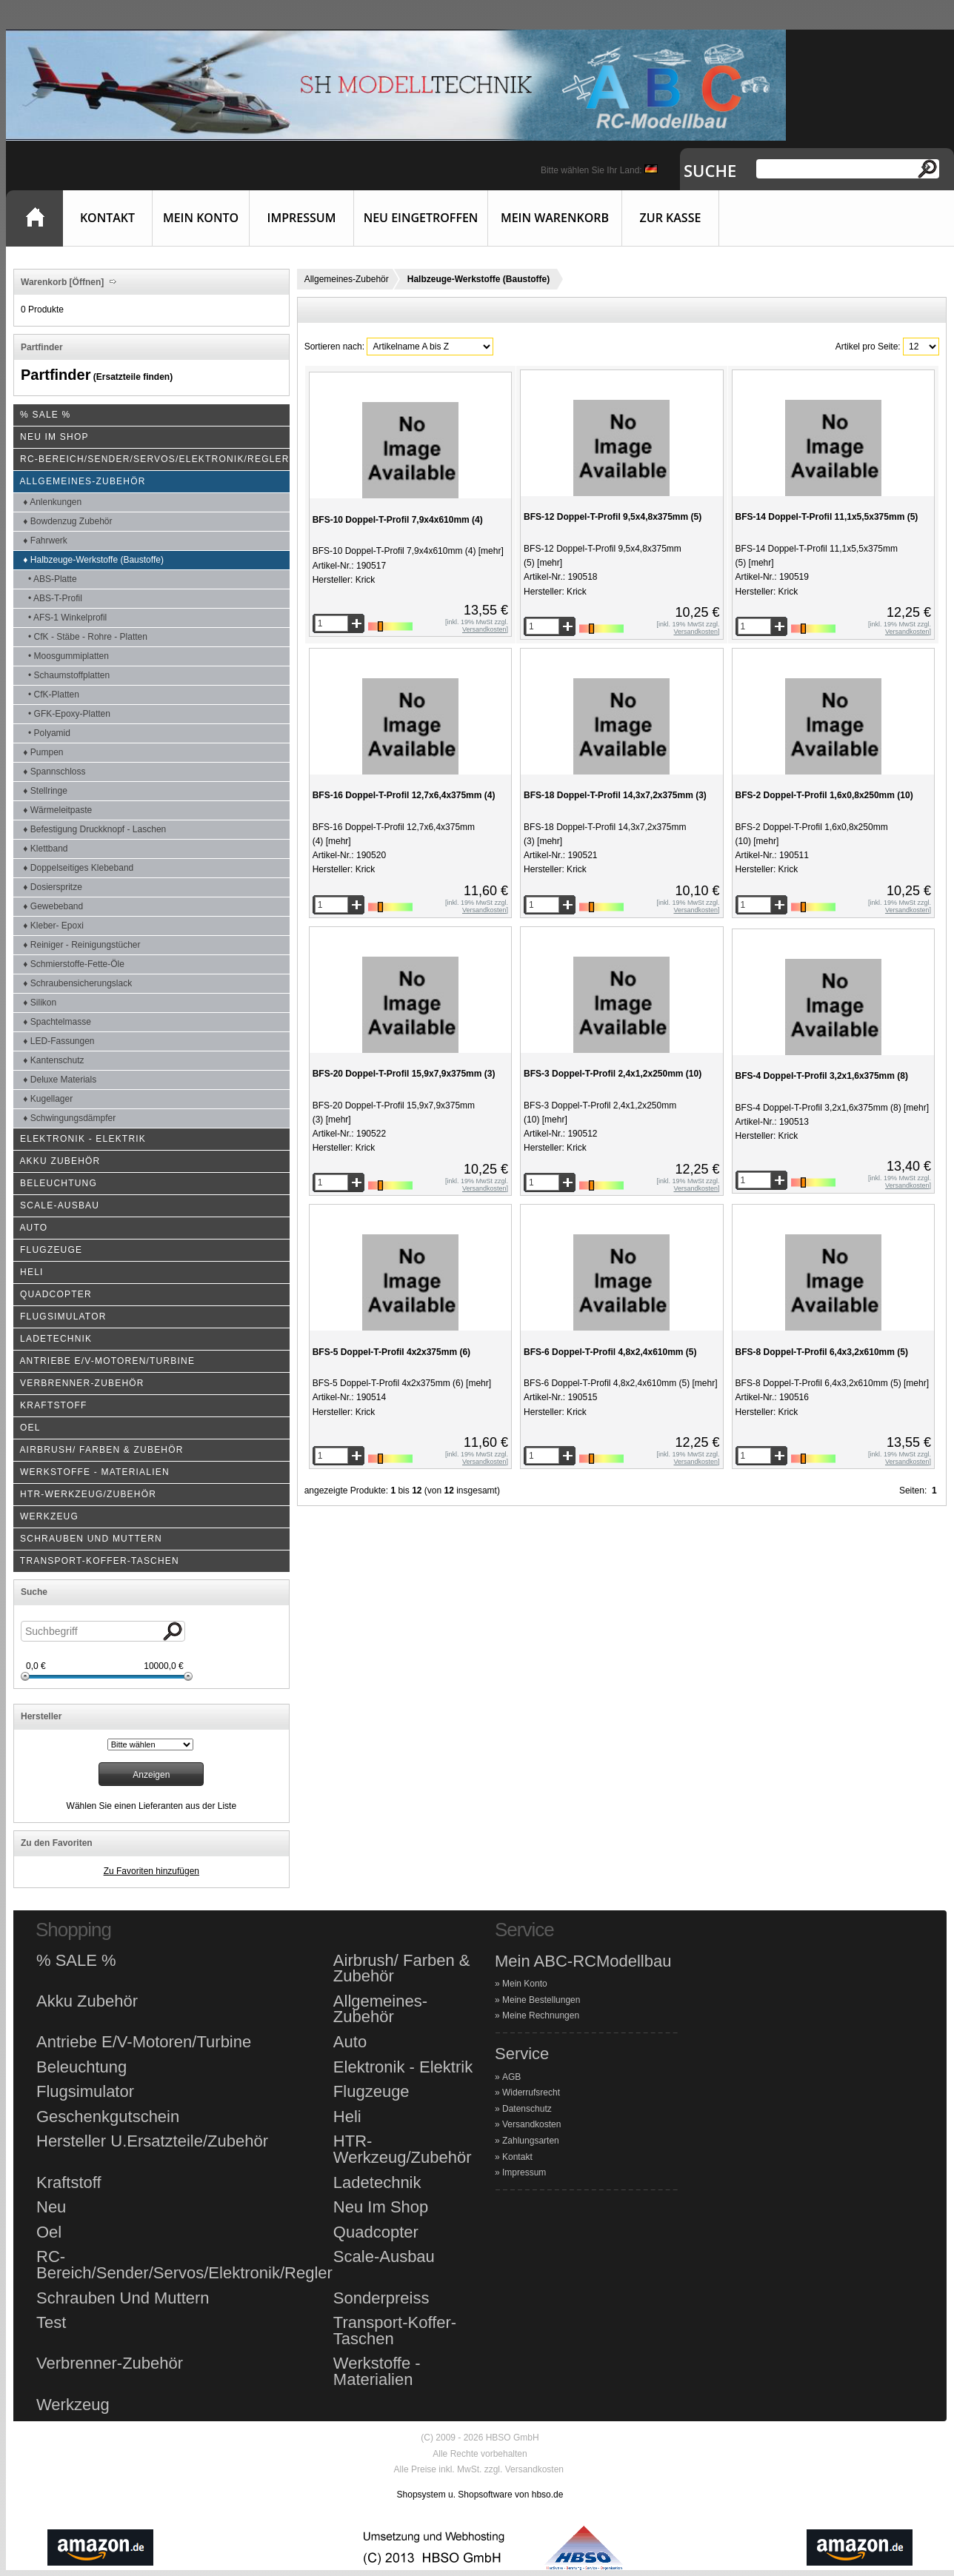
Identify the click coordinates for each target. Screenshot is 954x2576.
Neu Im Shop (380, 2207)
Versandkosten (531, 2124)
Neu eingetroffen (421, 218)
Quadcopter (375, 2232)
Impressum (301, 218)
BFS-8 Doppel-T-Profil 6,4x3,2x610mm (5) (821, 1352)
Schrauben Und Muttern (123, 2298)
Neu (51, 2207)
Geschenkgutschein (107, 2117)
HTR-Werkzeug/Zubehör (402, 2149)
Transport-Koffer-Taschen (394, 2330)
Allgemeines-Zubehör (346, 279)
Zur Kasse (670, 218)
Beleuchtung (81, 2067)
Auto (350, 2042)
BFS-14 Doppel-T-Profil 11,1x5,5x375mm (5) (826, 517)
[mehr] (489, 551)
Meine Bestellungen (541, 2000)
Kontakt (107, 218)
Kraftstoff (68, 2183)
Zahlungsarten (530, 2140)
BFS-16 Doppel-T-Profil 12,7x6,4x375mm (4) (404, 795)
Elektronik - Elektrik (403, 2067)
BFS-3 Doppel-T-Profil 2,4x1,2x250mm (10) (612, 1073)
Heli (347, 2117)
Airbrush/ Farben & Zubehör (401, 1968)
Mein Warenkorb (555, 218)
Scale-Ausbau (384, 2257)
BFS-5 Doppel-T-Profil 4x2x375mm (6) (391, 1352)
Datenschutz (527, 2109)
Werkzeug (73, 2405)
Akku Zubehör (87, 2001)
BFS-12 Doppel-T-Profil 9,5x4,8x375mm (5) (612, 517)
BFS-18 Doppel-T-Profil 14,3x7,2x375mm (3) (615, 795)
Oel (48, 2232)
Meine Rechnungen (540, 2015)
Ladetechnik (377, 2183)
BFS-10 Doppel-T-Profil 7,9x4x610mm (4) (398, 520)
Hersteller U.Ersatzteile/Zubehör (152, 2141)
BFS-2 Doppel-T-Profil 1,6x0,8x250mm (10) (824, 795)
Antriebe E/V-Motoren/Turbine (143, 2042)
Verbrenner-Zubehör (109, 2363)
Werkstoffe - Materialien (377, 2371)
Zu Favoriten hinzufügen (151, 1871)
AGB (511, 2077)
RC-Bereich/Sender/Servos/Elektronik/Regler (184, 2265)
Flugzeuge (371, 2092)
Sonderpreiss (381, 2298)
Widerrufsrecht (531, 2092)
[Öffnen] (85, 282)
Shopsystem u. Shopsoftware (455, 2494)
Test (51, 2323)
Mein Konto (200, 218)
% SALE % (76, 1961)
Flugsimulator (85, 2092)
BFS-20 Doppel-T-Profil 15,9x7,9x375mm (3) (404, 1073)
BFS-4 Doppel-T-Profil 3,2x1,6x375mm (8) (821, 1076)
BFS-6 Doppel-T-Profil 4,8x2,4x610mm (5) (610, 1352)
